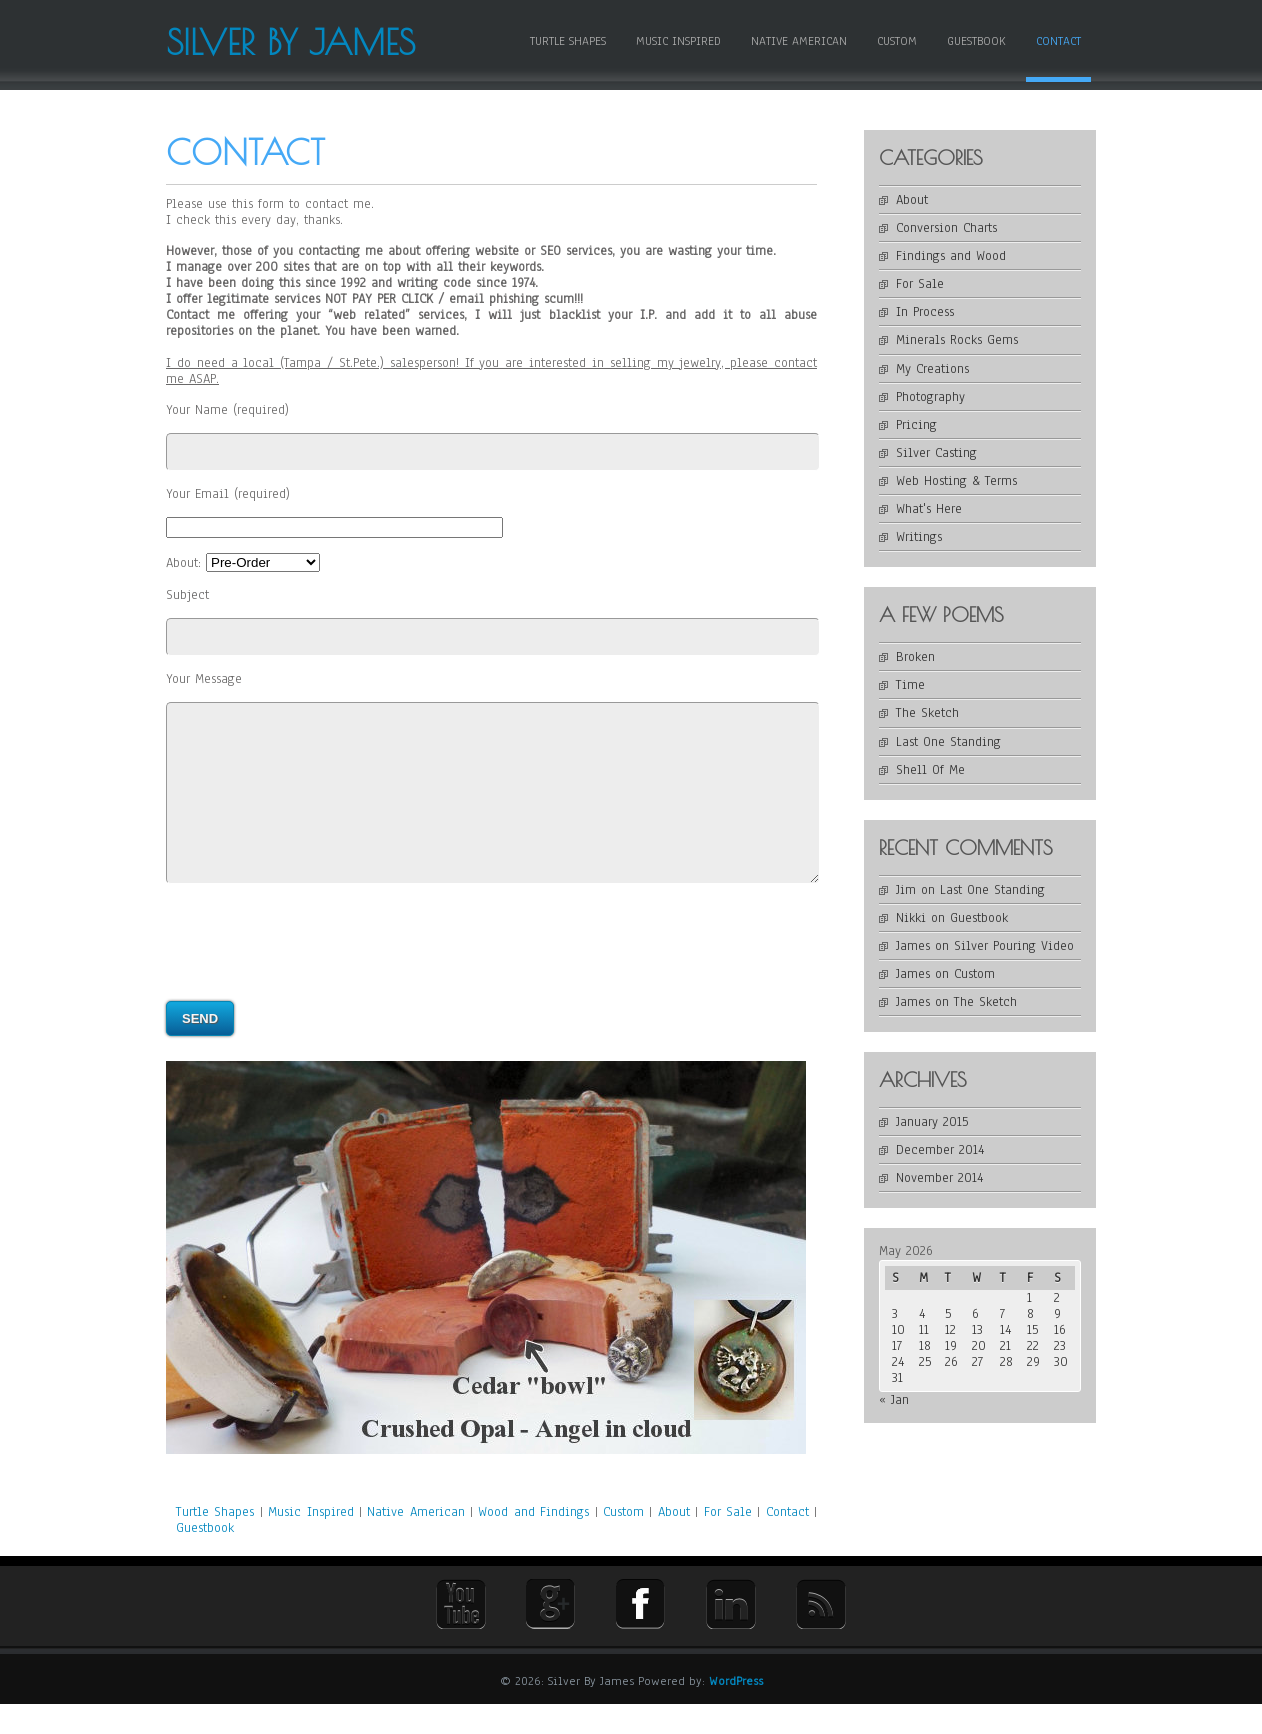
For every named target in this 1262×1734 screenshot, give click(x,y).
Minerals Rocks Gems (957, 340)
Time (910, 685)
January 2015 (932, 1122)
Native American (799, 41)
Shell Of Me (930, 770)
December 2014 (940, 1150)
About (674, 1542)
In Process (925, 312)
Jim (906, 890)
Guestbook (976, 41)
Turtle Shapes (568, 41)
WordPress (736, 1711)
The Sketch (927, 713)
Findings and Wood (951, 256)
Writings (919, 537)
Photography (930, 397)
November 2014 (939, 1178)
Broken (915, 657)
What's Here (929, 509)
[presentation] (318, 972)
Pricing (916, 425)
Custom (897, 41)
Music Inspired (678, 41)
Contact (1058, 41)
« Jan (894, 1400)
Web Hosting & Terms (956, 481)
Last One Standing (948, 742)
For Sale (731, 1542)
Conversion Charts (946, 228)
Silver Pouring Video (1014, 946)
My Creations (932, 369)
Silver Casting (936, 453)
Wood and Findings (533, 1542)
